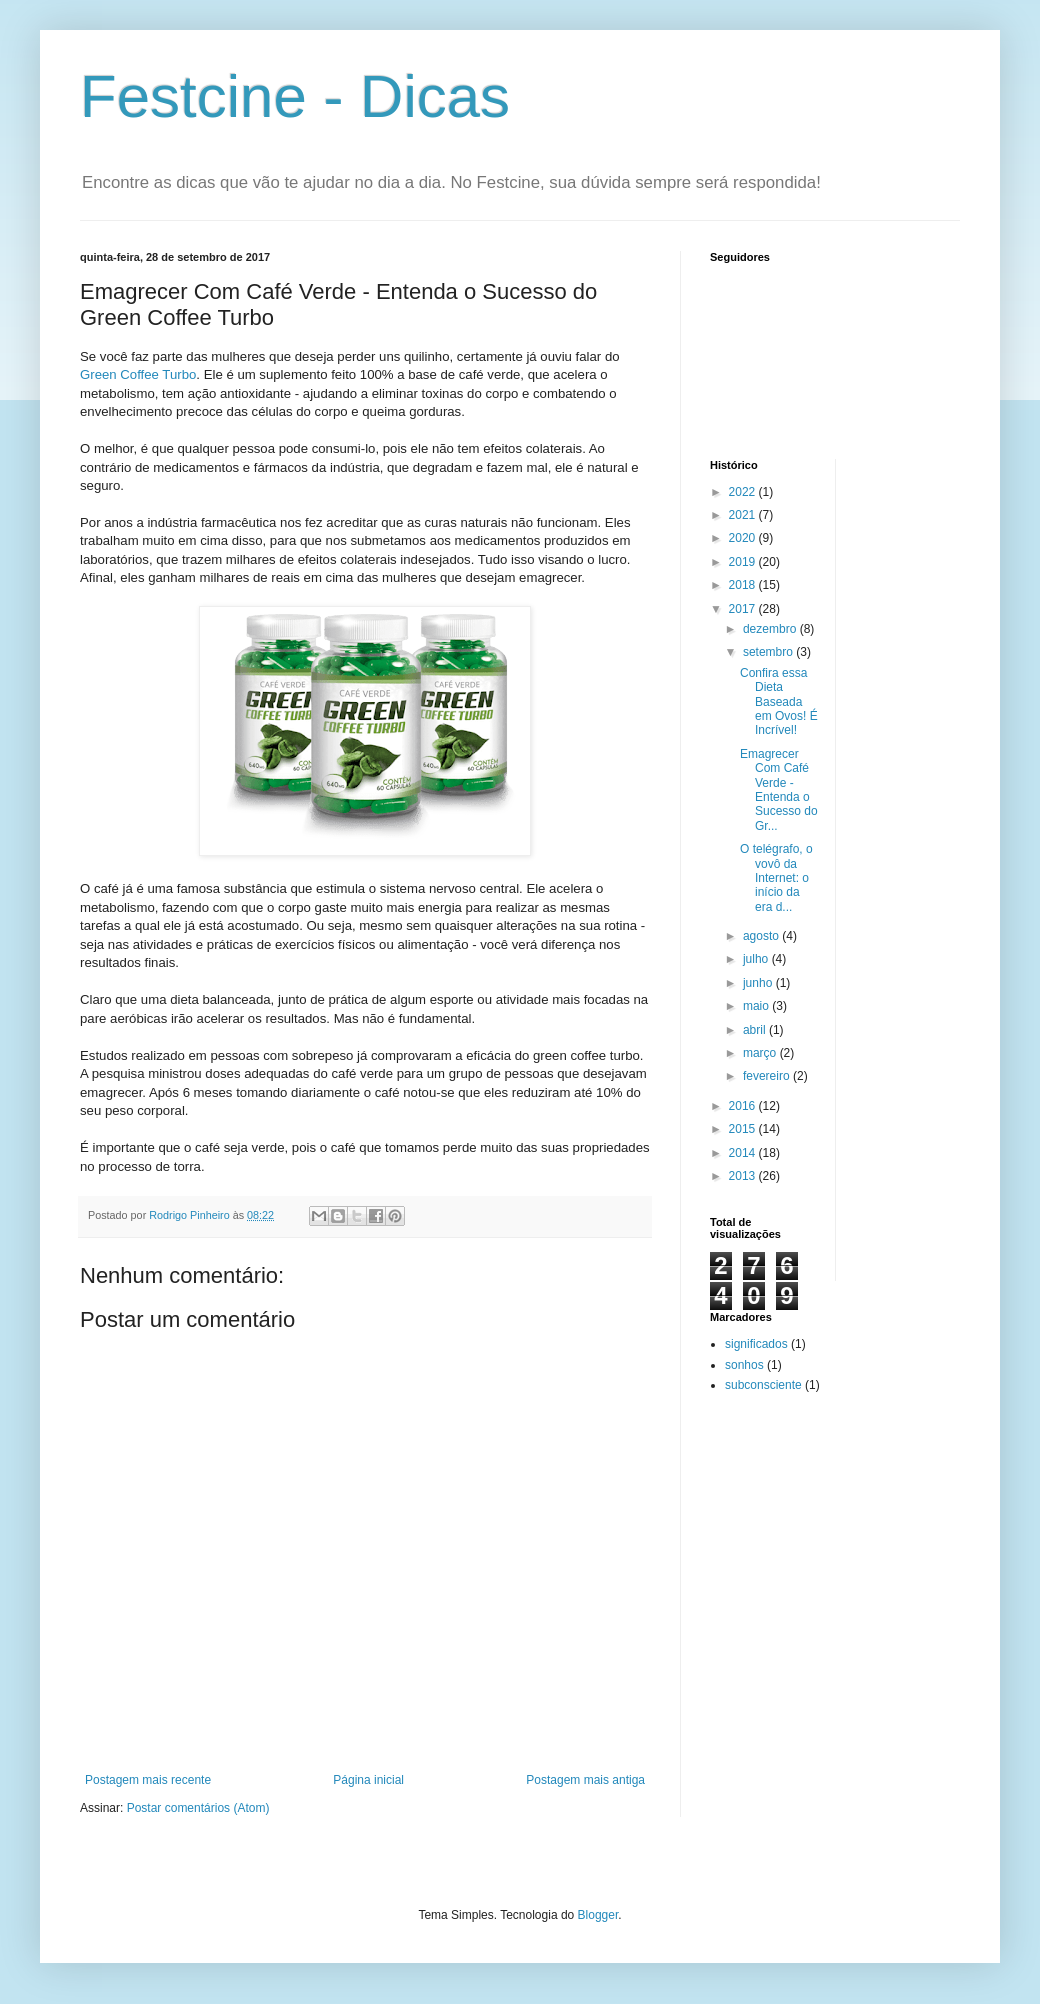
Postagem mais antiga (585, 1780)
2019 (744, 562)
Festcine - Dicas (295, 96)
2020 (744, 538)
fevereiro (768, 1076)
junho (759, 983)
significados (756, 1344)
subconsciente (763, 1385)
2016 (744, 1106)
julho (757, 959)
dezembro (771, 629)
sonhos (744, 1365)
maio (757, 1006)
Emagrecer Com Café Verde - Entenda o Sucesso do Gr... (779, 790)
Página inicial (368, 1780)
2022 (744, 492)
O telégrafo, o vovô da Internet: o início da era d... (776, 878)
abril (756, 1030)
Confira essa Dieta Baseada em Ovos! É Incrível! (779, 702)
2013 (744, 1176)
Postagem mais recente (148, 1780)
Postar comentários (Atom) (198, 1808)
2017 (744, 609)
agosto (762, 936)
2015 (744, 1129)
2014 (744, 1153)
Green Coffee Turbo (138, 374)
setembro (769, 652)
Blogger (598, 1915)
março (761, 1053)
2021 (744, 515)
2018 (744, 585)
